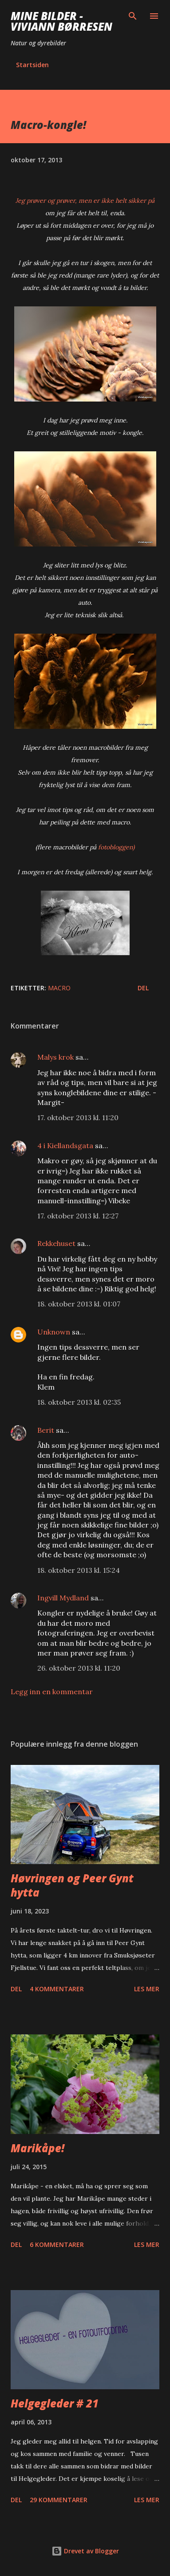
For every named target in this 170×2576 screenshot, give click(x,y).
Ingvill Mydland (64, 1597)
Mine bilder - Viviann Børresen (61, 21)
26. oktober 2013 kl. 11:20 (78, 1668)
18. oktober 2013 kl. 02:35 (79, 1402)
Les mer (146, 1989)
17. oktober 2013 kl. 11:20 (78, 1117)
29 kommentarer (58, 2500)
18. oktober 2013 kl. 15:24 (78, 1570)
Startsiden (32, 64)
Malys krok (55, 1057)
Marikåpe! (37, 2148)
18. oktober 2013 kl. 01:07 (78, 1303)
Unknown (53, 1331)
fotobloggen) (116, 847)
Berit (45, 1430)
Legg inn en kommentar (52, 1691)
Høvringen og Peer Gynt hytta (72, 1885)
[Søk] (132, 16)
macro (59, 988)
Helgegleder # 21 (55, 2403)
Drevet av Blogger (85, 2551)
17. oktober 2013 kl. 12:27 (78, 1215)
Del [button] (143, 988)
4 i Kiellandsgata (65, 1145)
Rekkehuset (56, 1243)
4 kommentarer (57, 1989)
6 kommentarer (57, 2244)
